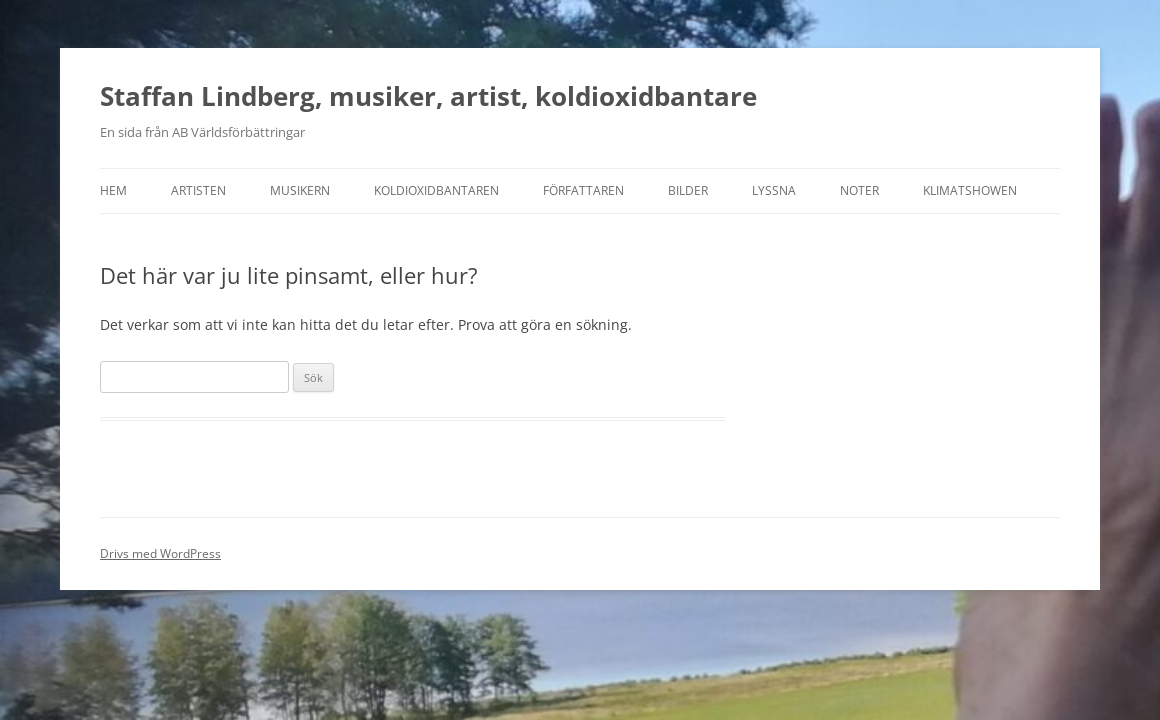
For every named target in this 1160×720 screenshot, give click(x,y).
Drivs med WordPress (160, 553)
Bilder (688, 190)
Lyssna (774, 190)
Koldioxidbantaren (436, 190)
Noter (859, 190)
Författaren (583, 190)
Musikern (300, 190)
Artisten (198, 190)
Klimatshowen (970, 190)
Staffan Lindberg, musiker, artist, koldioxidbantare (428, 96)
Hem (113, 190)
